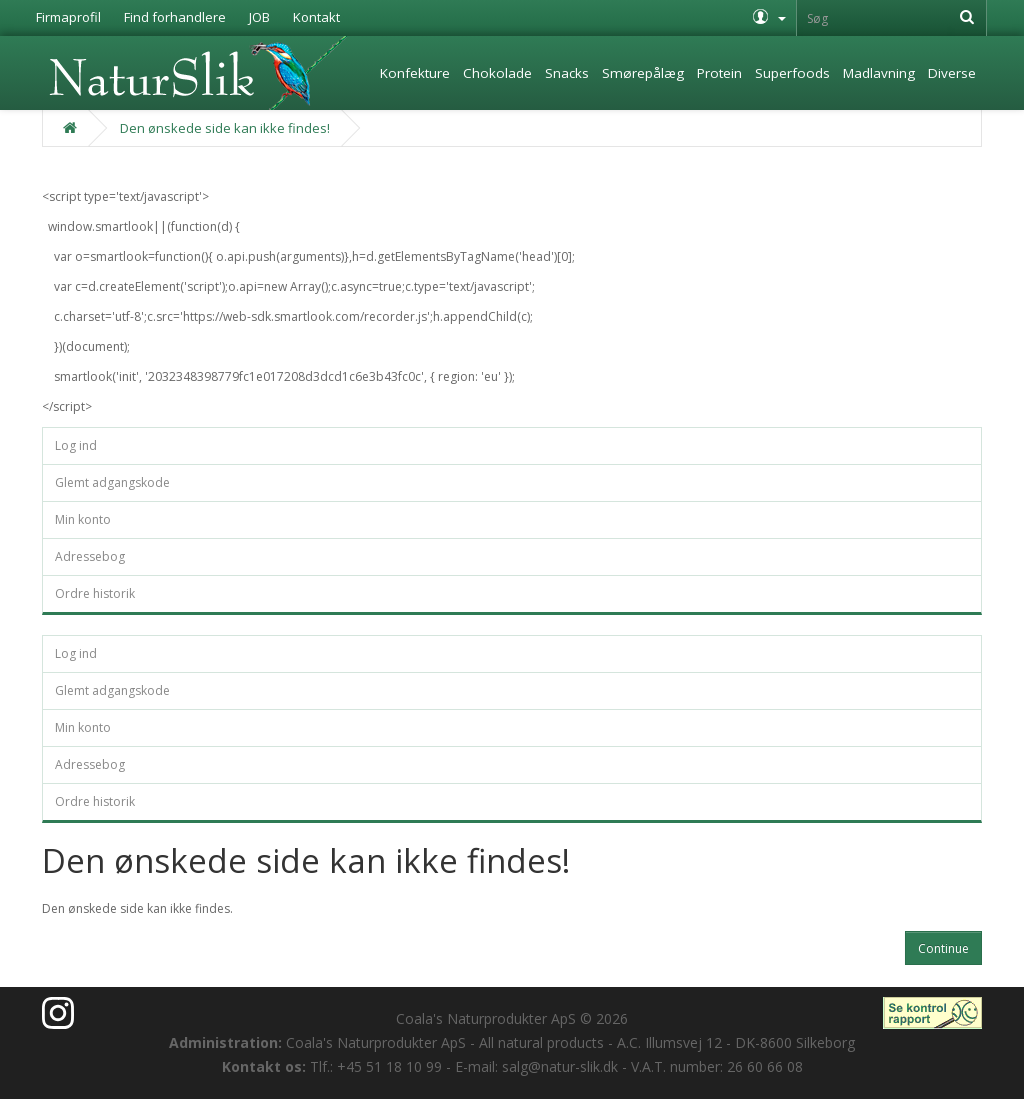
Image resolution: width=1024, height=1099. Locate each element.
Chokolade (497, 73)
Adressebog (90, 556)
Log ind (76, 445)
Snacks (567, 73)
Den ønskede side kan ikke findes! (225, 128)
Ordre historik (95, 593)
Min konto (83, 519)
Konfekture (415, 73)
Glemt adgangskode (112, 482)
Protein (719, 73)
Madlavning (879, 73)
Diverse (952, 73)
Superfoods (792, 73)
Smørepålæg (643, 73)
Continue (943, 948)
